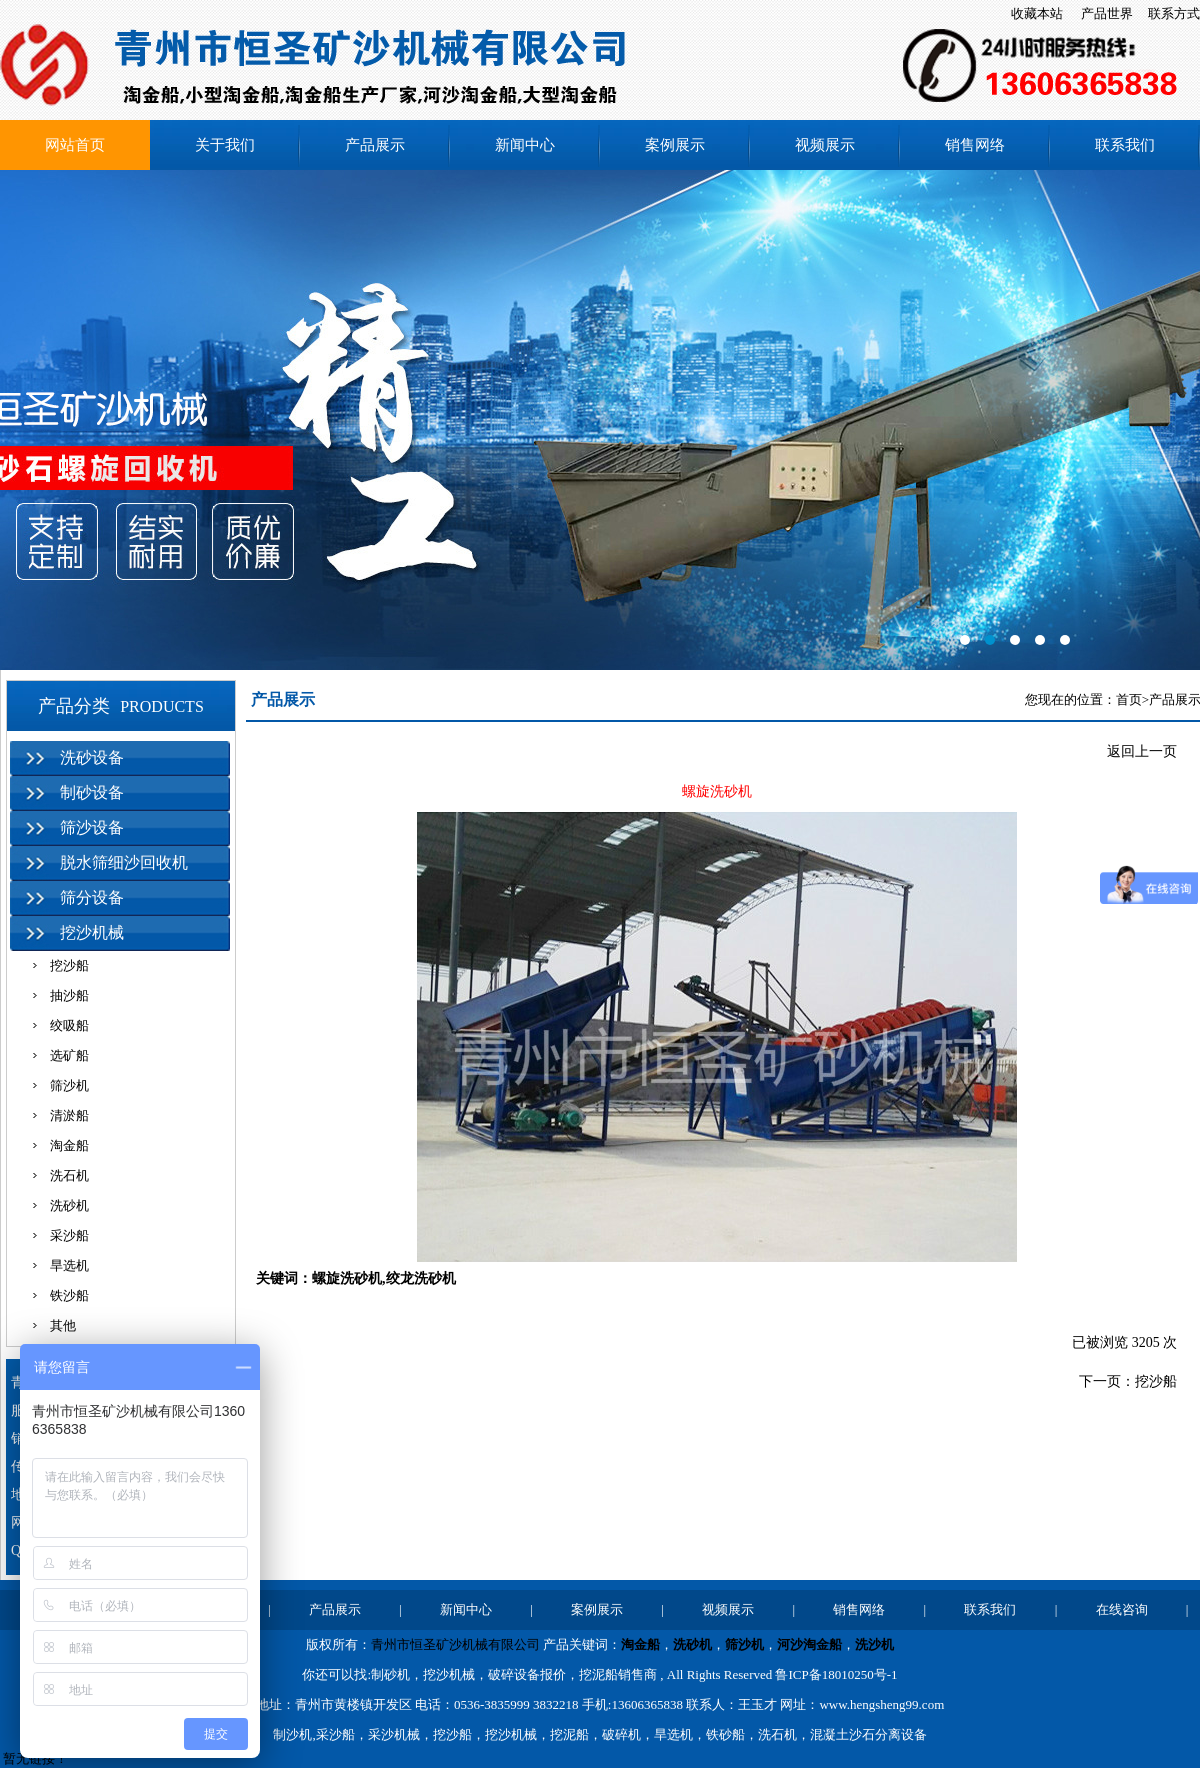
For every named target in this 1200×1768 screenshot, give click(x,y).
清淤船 (69, 1115)
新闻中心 (525, 145)
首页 (1129, 699)
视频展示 (825, 145)
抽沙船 (69, 995)
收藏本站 (1037, 13)
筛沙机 (69, 1085)
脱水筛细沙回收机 (124, 862)
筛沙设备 (92, 827)
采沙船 (69, 1235)
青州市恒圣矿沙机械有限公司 (455, 1644)
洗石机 (69, 1175)
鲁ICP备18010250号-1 (836, 1674)
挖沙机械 (92, 932)
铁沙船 (69, 1295)
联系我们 (1125, 145)
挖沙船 (69, 965)
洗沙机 (874, 1644)
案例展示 (675, 145)
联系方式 (1174, 13)
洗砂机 (69, 1205)
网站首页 (75, 145)
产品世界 (1107, 13)
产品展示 (375, 145)
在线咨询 (1122, 1609)
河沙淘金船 (809, 1644)
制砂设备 (92, 792)
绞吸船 (69, 1025)
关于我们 (225, 145)
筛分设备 (92, 897)
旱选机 (69, 1265)
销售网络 (975, 145)
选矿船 (69, 1055)
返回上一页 (1142, 751)
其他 (63, 1325)
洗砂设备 (92, 757)
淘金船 (69, 1145)
